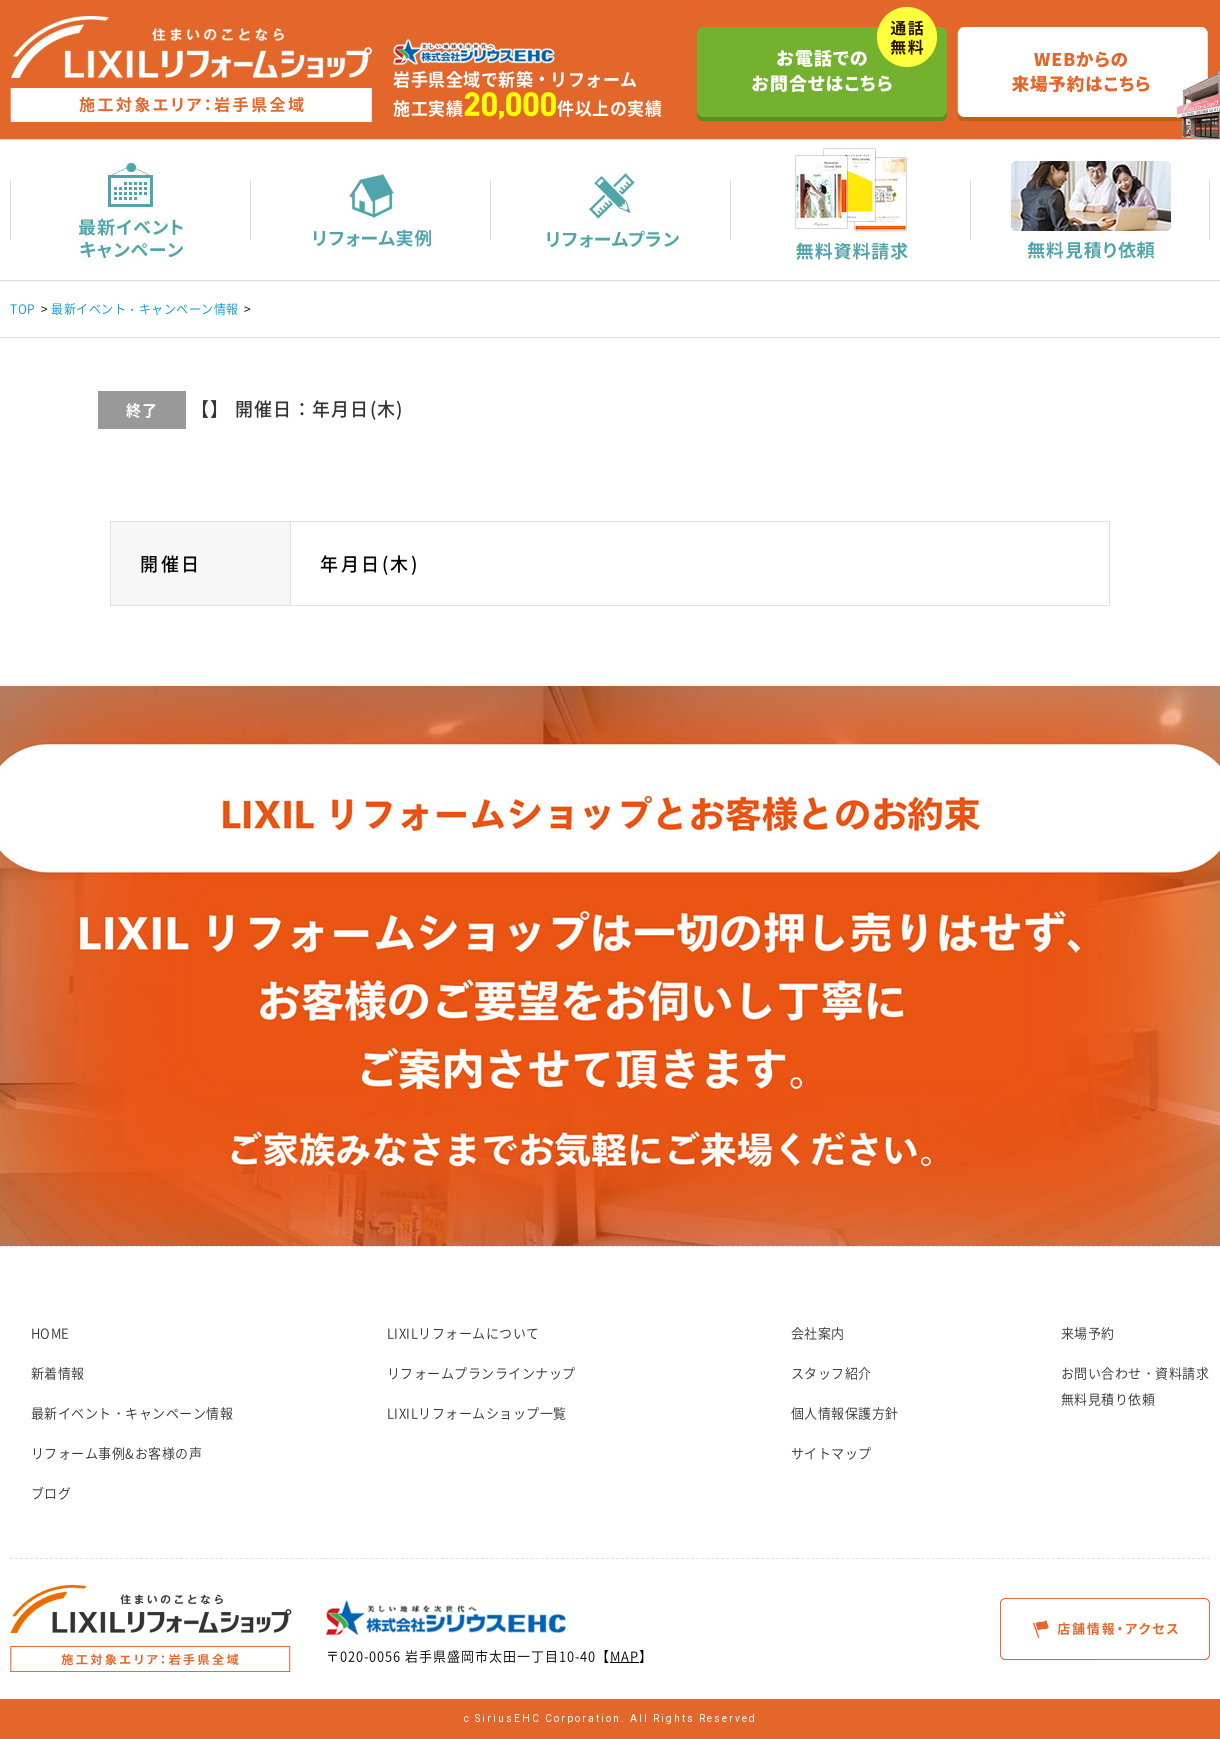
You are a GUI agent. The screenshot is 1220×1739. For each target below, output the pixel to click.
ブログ (51, 1492)
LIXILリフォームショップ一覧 (477, 1412)
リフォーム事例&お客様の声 (117, 1452)
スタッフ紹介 (831, 1372)
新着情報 (58, 1372)
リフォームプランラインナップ (481, 1372)
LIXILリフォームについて (463, 1332)
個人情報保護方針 (845, 1412)
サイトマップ (831, 1452)
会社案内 (818, 1332)
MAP (624, 1655)
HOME (50, 1332)
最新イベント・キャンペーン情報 (145, 309)
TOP (23, 309)
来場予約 (1088, 1332)
